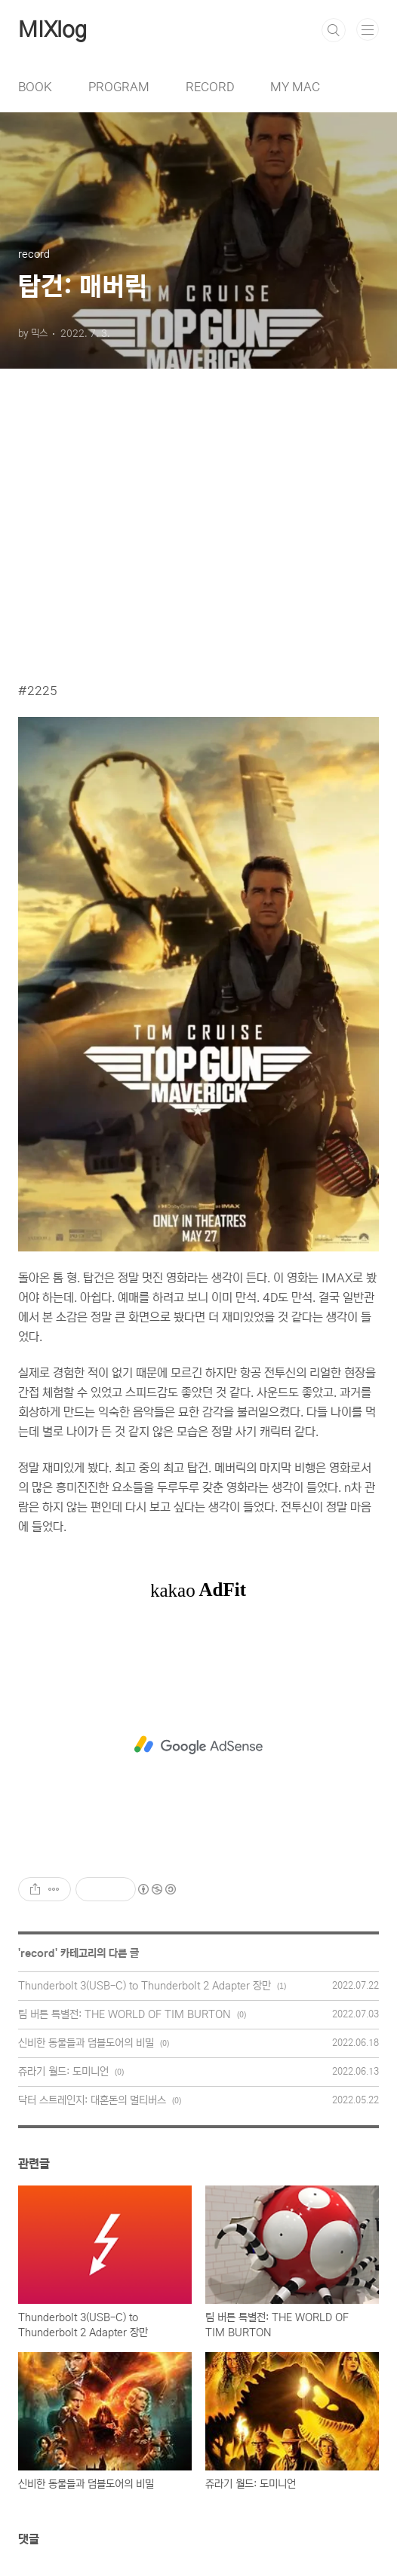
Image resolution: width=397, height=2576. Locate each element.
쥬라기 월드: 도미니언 (63, 2072)
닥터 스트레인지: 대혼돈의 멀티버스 (92, 2100)
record (37, 1953)
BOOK (35, 86)
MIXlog (52, 30)
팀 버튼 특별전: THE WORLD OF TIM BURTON (124, 2014)
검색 (333, 30)
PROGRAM (118, 86)
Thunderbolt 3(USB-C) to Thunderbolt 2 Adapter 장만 (144, 1986)
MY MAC (295, 86)
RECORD (210, 86)
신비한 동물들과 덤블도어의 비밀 (86, 2043)
